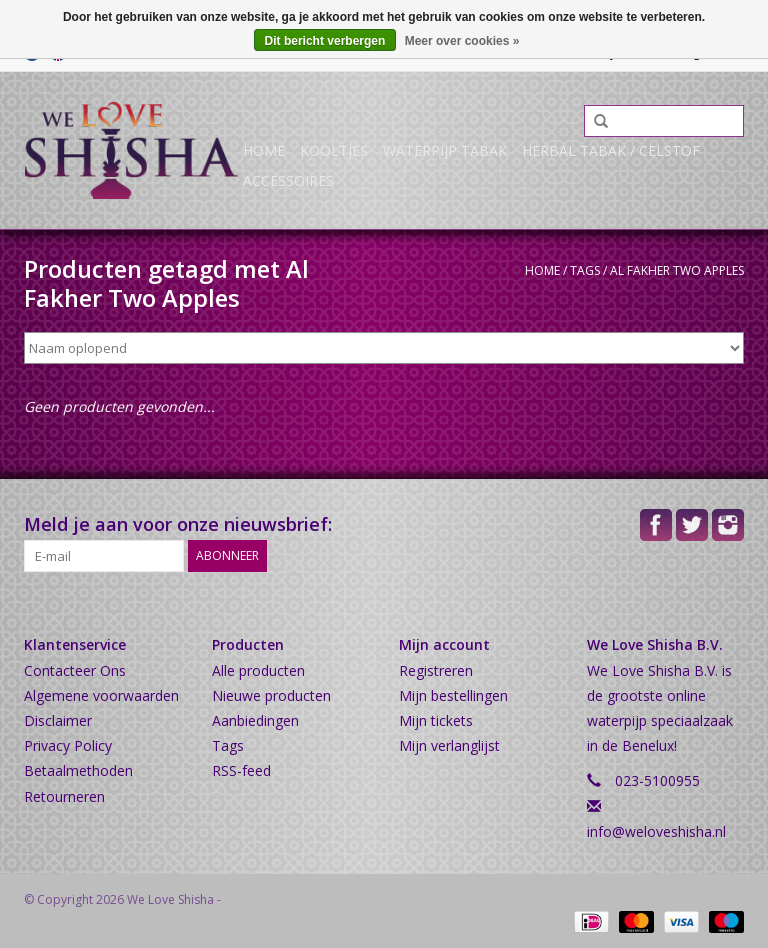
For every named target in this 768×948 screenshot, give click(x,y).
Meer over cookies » (462, 41)
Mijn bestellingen (453, 695)
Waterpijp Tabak (445, 150)
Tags (585, 270)
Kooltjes (334, 150)
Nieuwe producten (271, 695)
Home (264, 150)
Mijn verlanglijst (449, 745)
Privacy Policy (68, 745)
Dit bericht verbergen (325, 41)
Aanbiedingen (255, 720)
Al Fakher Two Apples (677, 270)
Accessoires (288, 180)
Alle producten (258, 670)
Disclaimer (58, 720)
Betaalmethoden (78, 770)
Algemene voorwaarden (101, 695)
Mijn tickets (436, 720)
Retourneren (64, 796)
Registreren (436, 670)
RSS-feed (241, 770)
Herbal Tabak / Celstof (611, 150)
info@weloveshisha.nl (656, 831)
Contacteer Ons (75, 670)
